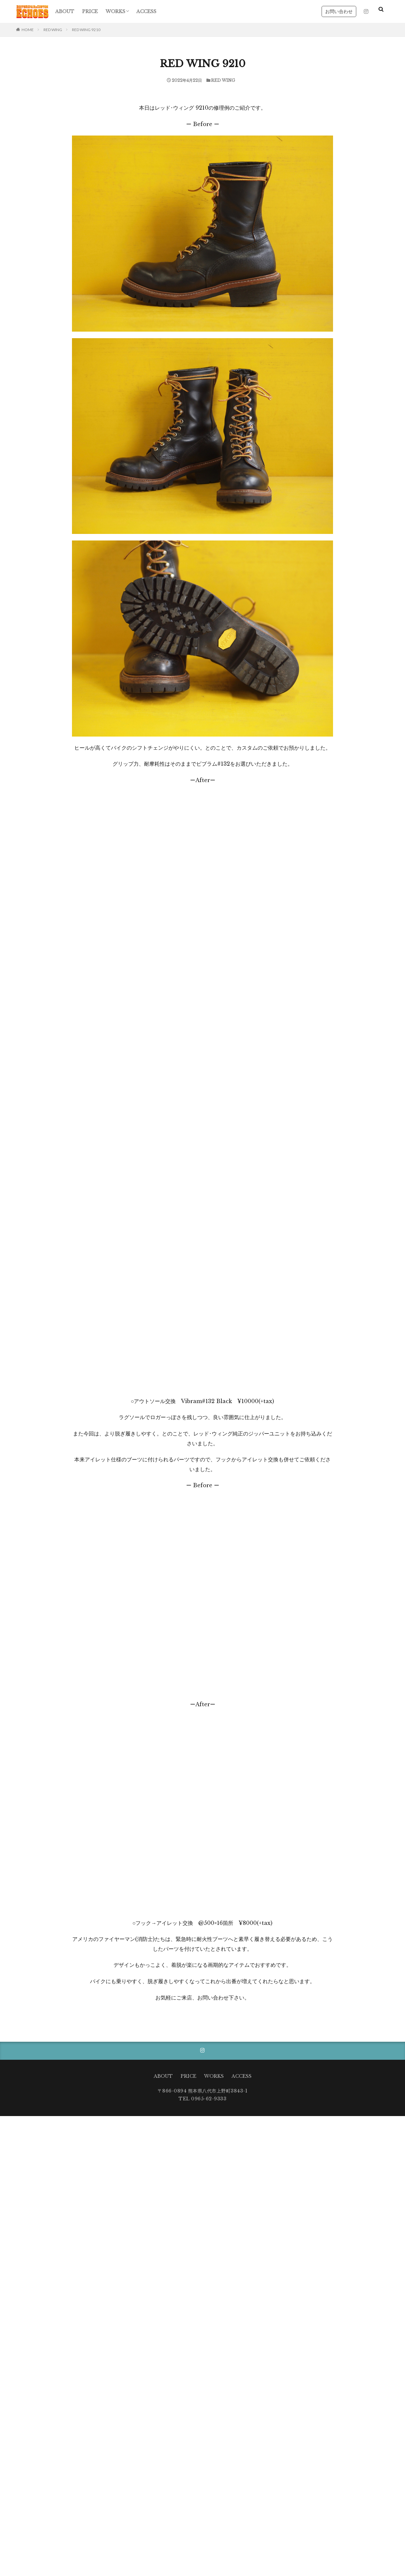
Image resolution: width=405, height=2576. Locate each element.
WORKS (115, 11)
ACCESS (146, 11)
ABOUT (64, 11)
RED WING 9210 (86, 29)
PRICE (90, 11)
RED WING (53, 29)
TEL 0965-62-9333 (202, 2099)
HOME (28, 29)
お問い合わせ (339, 11)
